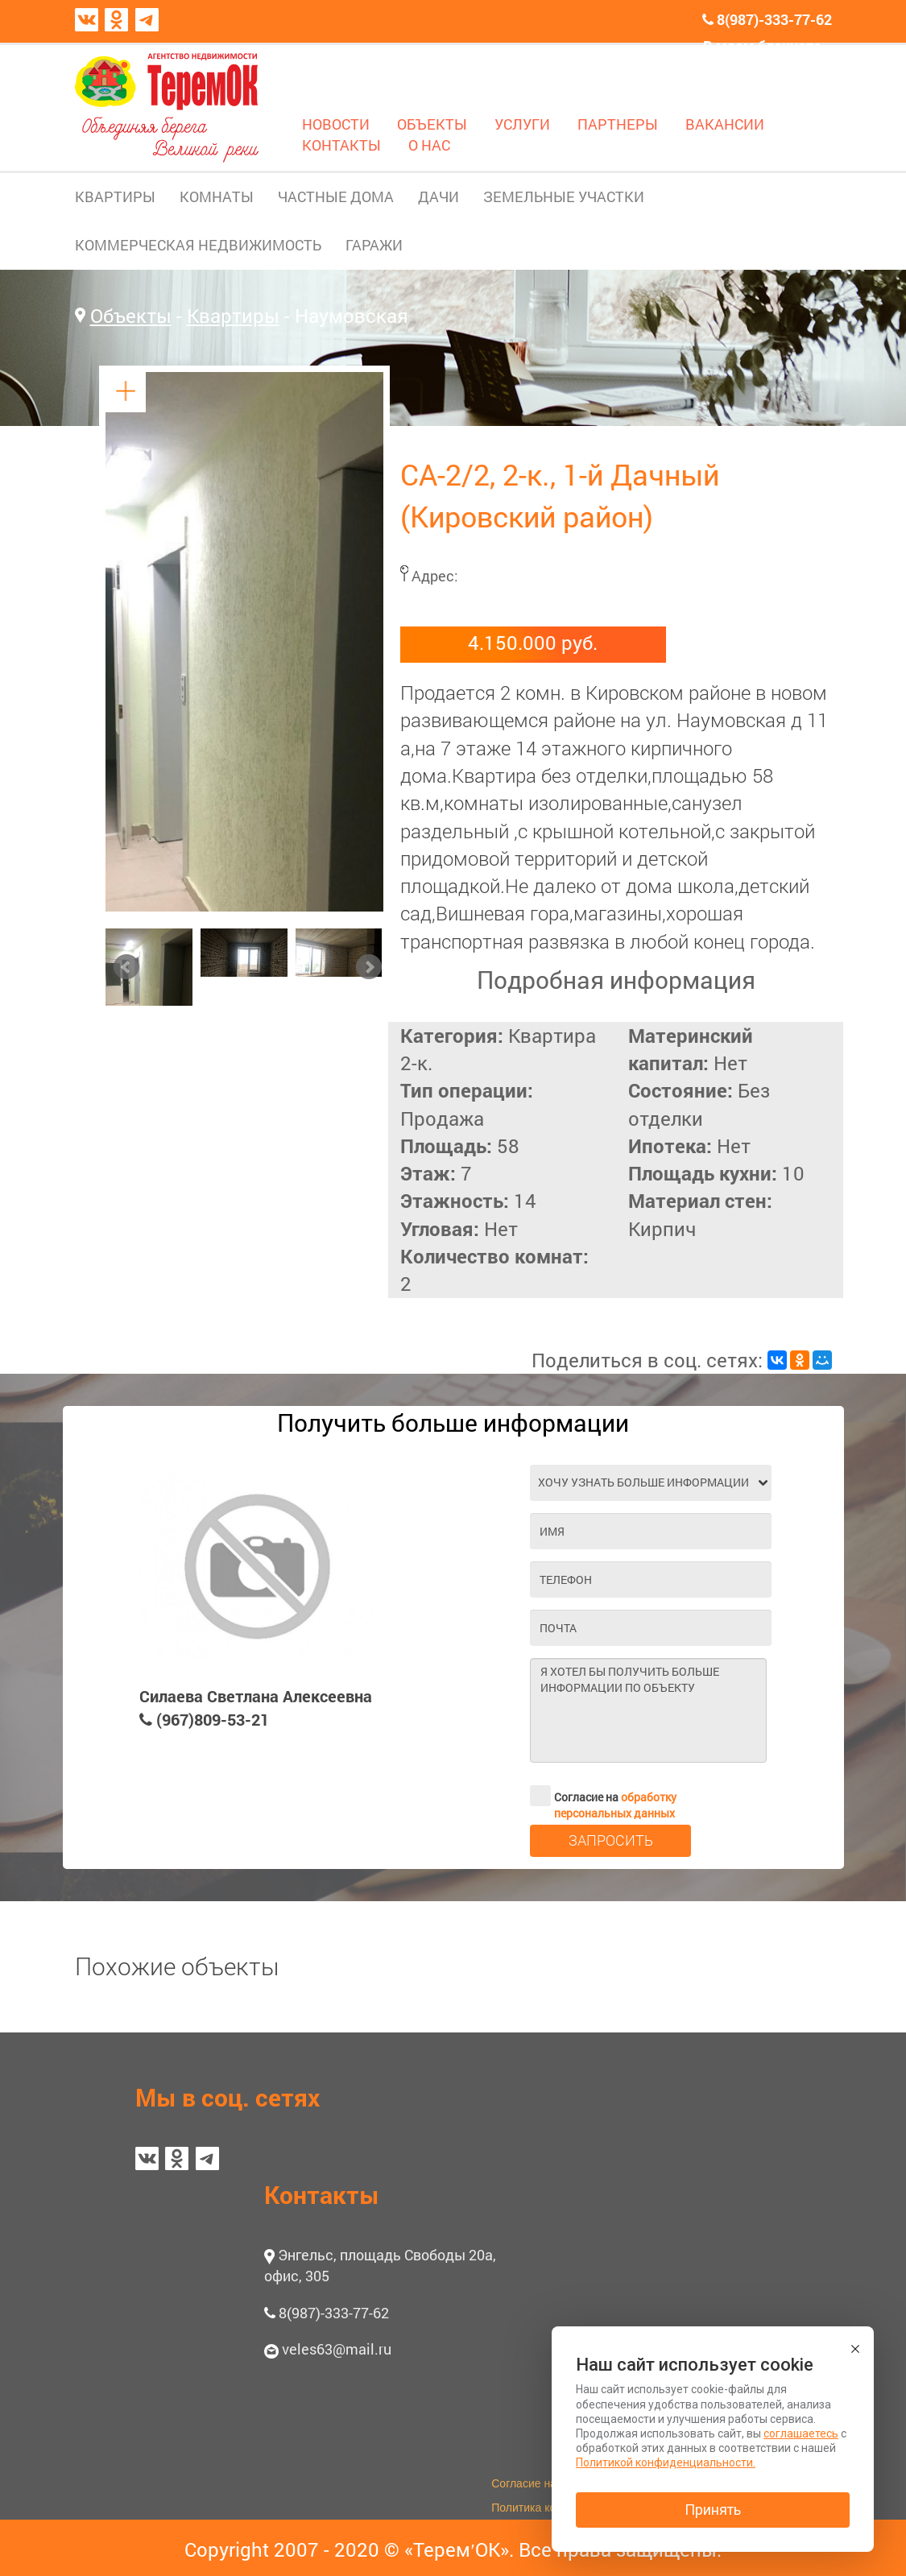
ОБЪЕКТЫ (432, 124)
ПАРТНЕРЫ (617, 124)
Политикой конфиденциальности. (665, 2462)
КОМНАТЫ (217, 196)
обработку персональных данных (615, 1805)
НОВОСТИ (336, 124)
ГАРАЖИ (374, 244)
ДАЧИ (438, 196)
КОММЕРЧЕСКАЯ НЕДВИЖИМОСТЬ (198, 244)
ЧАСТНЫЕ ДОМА (336, 196)
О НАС (429, 145)
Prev (126, 967)
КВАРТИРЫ (115, 196)
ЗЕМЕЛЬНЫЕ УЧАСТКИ (563, 196)
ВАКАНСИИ (724, 124)
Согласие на (603, 1795)
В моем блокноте (762, 46)
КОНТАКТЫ (341, 145)
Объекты (131, 316)
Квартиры (233, 316)
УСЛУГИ (522, 124)
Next (369, 967)
